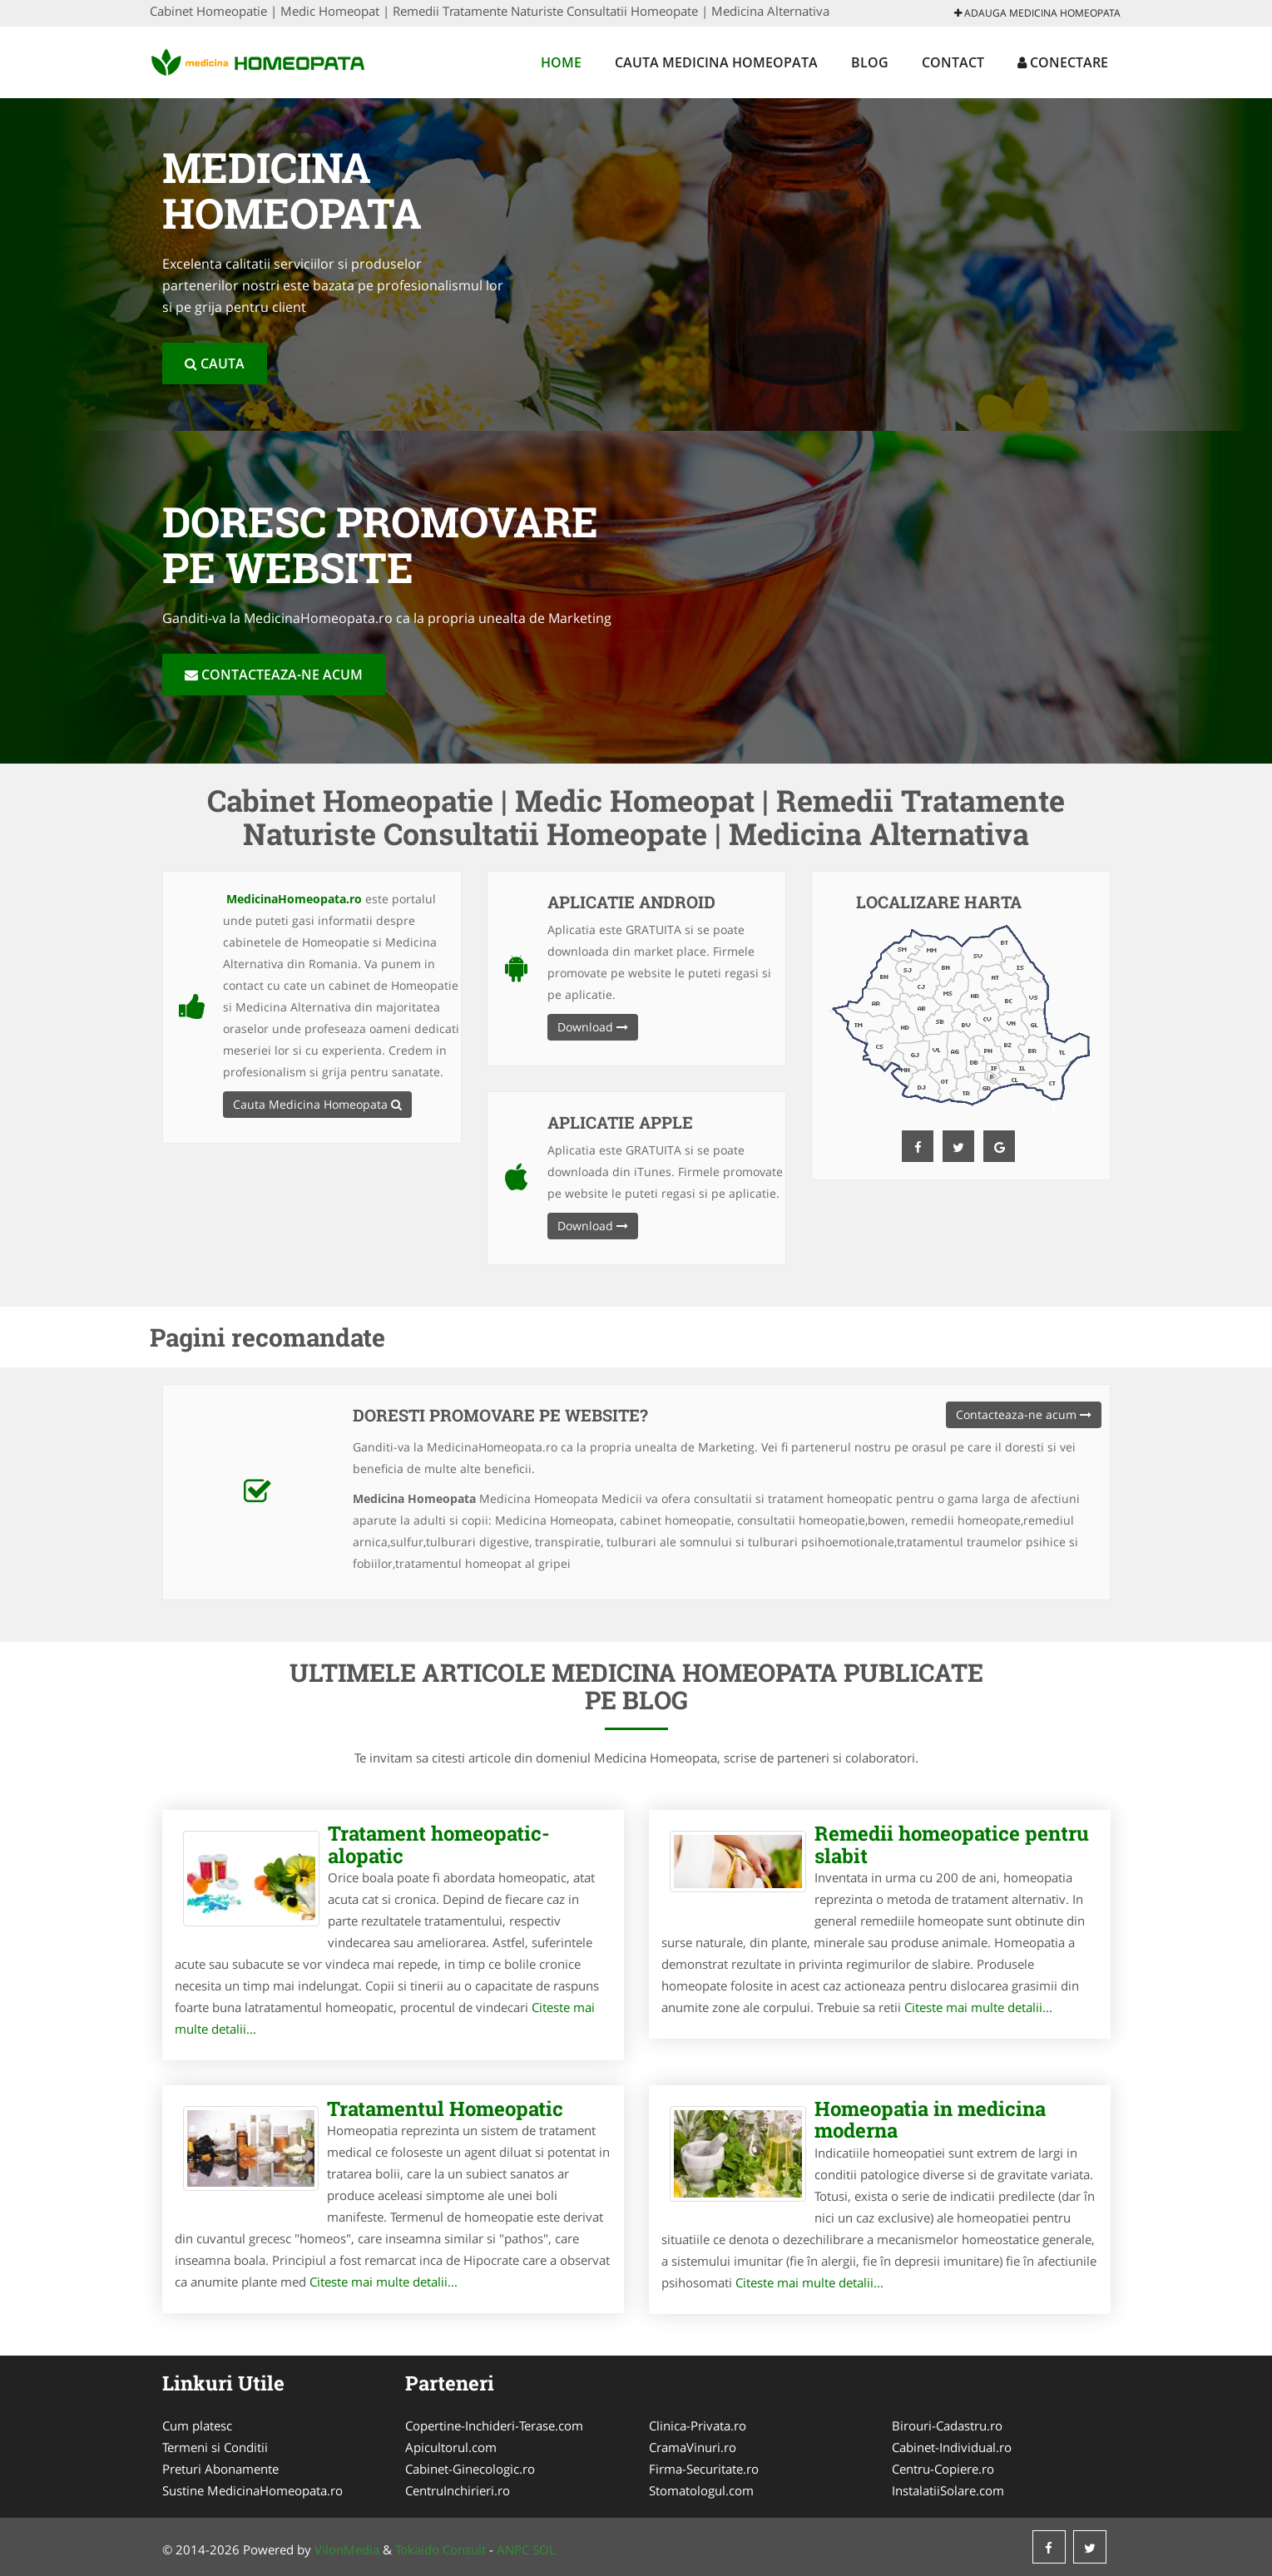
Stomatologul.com (701, 2490)
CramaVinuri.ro (692, 2447)
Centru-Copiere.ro (943, 2468)
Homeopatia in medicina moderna (930, 2119)
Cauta (215, 363)
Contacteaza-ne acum (274, 674)
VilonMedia (346, 2549)
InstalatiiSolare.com (948, 2490)
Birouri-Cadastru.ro (947, 2425)
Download (592, 1027)
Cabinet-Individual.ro (952, 2447)
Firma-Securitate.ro (704, 2468)
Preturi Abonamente (220, 2468)
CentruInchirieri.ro (457, 2490)
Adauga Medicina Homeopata (1037, 13)
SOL (544, 2549)
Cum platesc (197, 2425)
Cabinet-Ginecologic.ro (470, 2468)
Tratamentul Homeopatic (445, 2108)
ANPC (513, 2549)
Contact (953, 62)
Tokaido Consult (440, 2549)
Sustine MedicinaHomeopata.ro (252, 2490)
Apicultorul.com (451, 2447)
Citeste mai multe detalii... (978, 2007)
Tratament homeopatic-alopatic (439, 1844)
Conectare (1062, 62)
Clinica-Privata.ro (697, 2425)
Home (561, 62)
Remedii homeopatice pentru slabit (951, 1844)
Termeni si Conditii (215, 2447)
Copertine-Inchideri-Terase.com (494, 2425)
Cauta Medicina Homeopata (716, 62)
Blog (869, 62)
